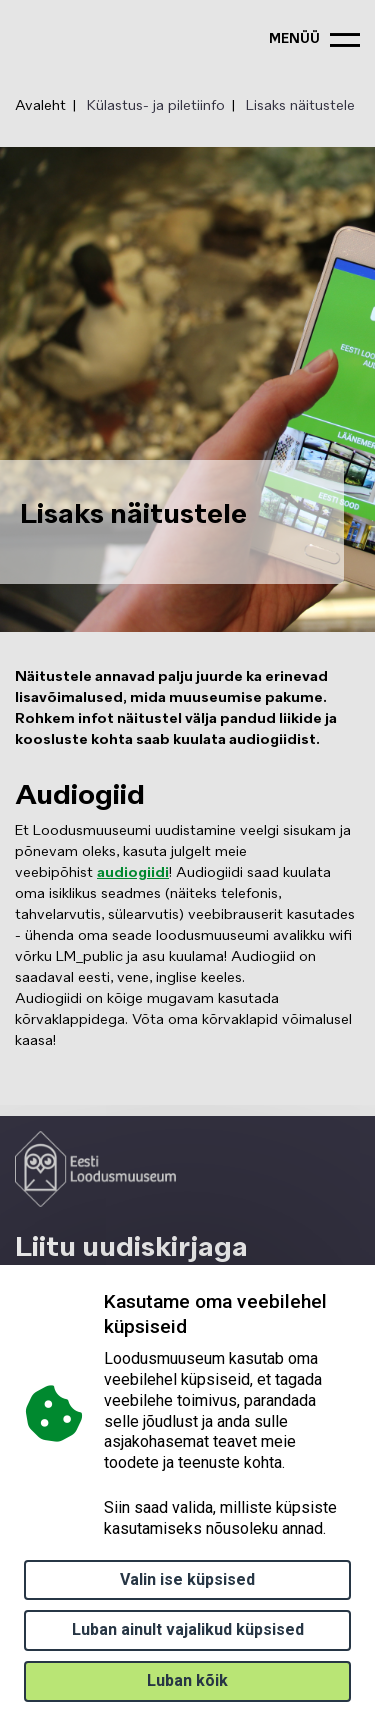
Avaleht (40, 106)
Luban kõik (187, 1680)
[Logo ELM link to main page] (95, 1169)
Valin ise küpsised (187, 1579)
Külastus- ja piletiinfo (156, 106)
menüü (294, 39)
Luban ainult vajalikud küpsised (188, 1629)
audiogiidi (133, 873)
